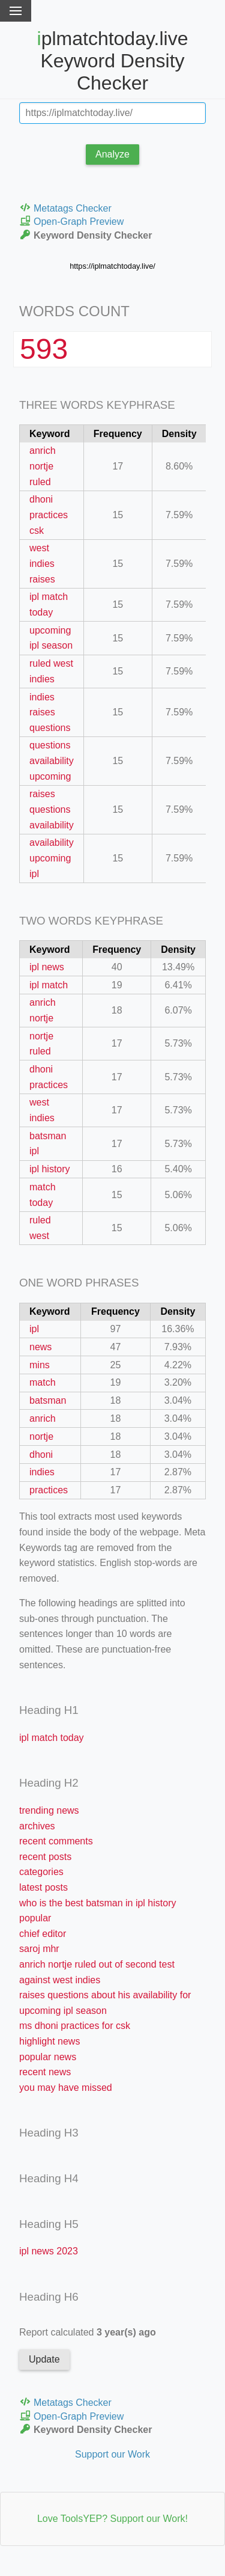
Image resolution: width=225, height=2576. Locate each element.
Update (44, 2359)
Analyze (112, 154)
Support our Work (112, 2454)
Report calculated (87, 2332)
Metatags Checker (65, 207)
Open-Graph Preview (71, 221)
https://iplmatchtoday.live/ (112, 266)
